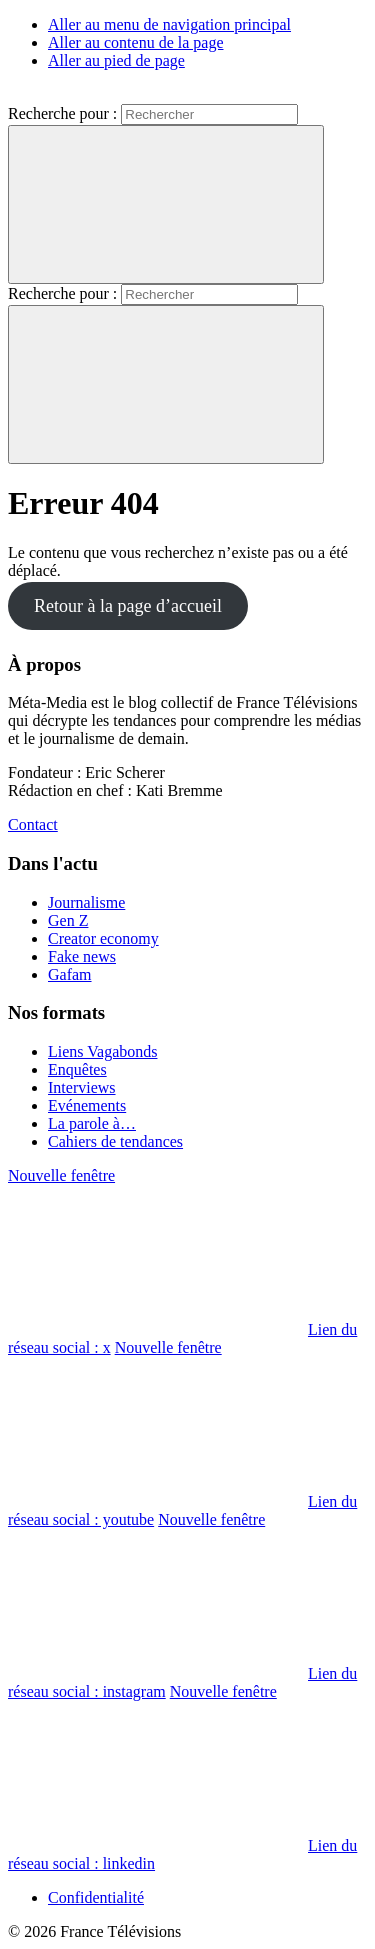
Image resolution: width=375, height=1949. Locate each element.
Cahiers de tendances (115, 1141)
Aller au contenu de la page (135, 42)
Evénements (87, 1105)
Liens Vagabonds (102, 1051)
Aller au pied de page (116, 60)
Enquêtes (77, 1069)
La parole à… (92, 1123)
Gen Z (68, 920)
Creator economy (103, 938)
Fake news (82, 956)
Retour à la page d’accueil (128, 606)
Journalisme (86, 902)
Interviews (82, 1087)
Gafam (70, 974)
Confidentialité (96, 1897)
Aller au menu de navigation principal (169, 24)
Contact (33, 824)
